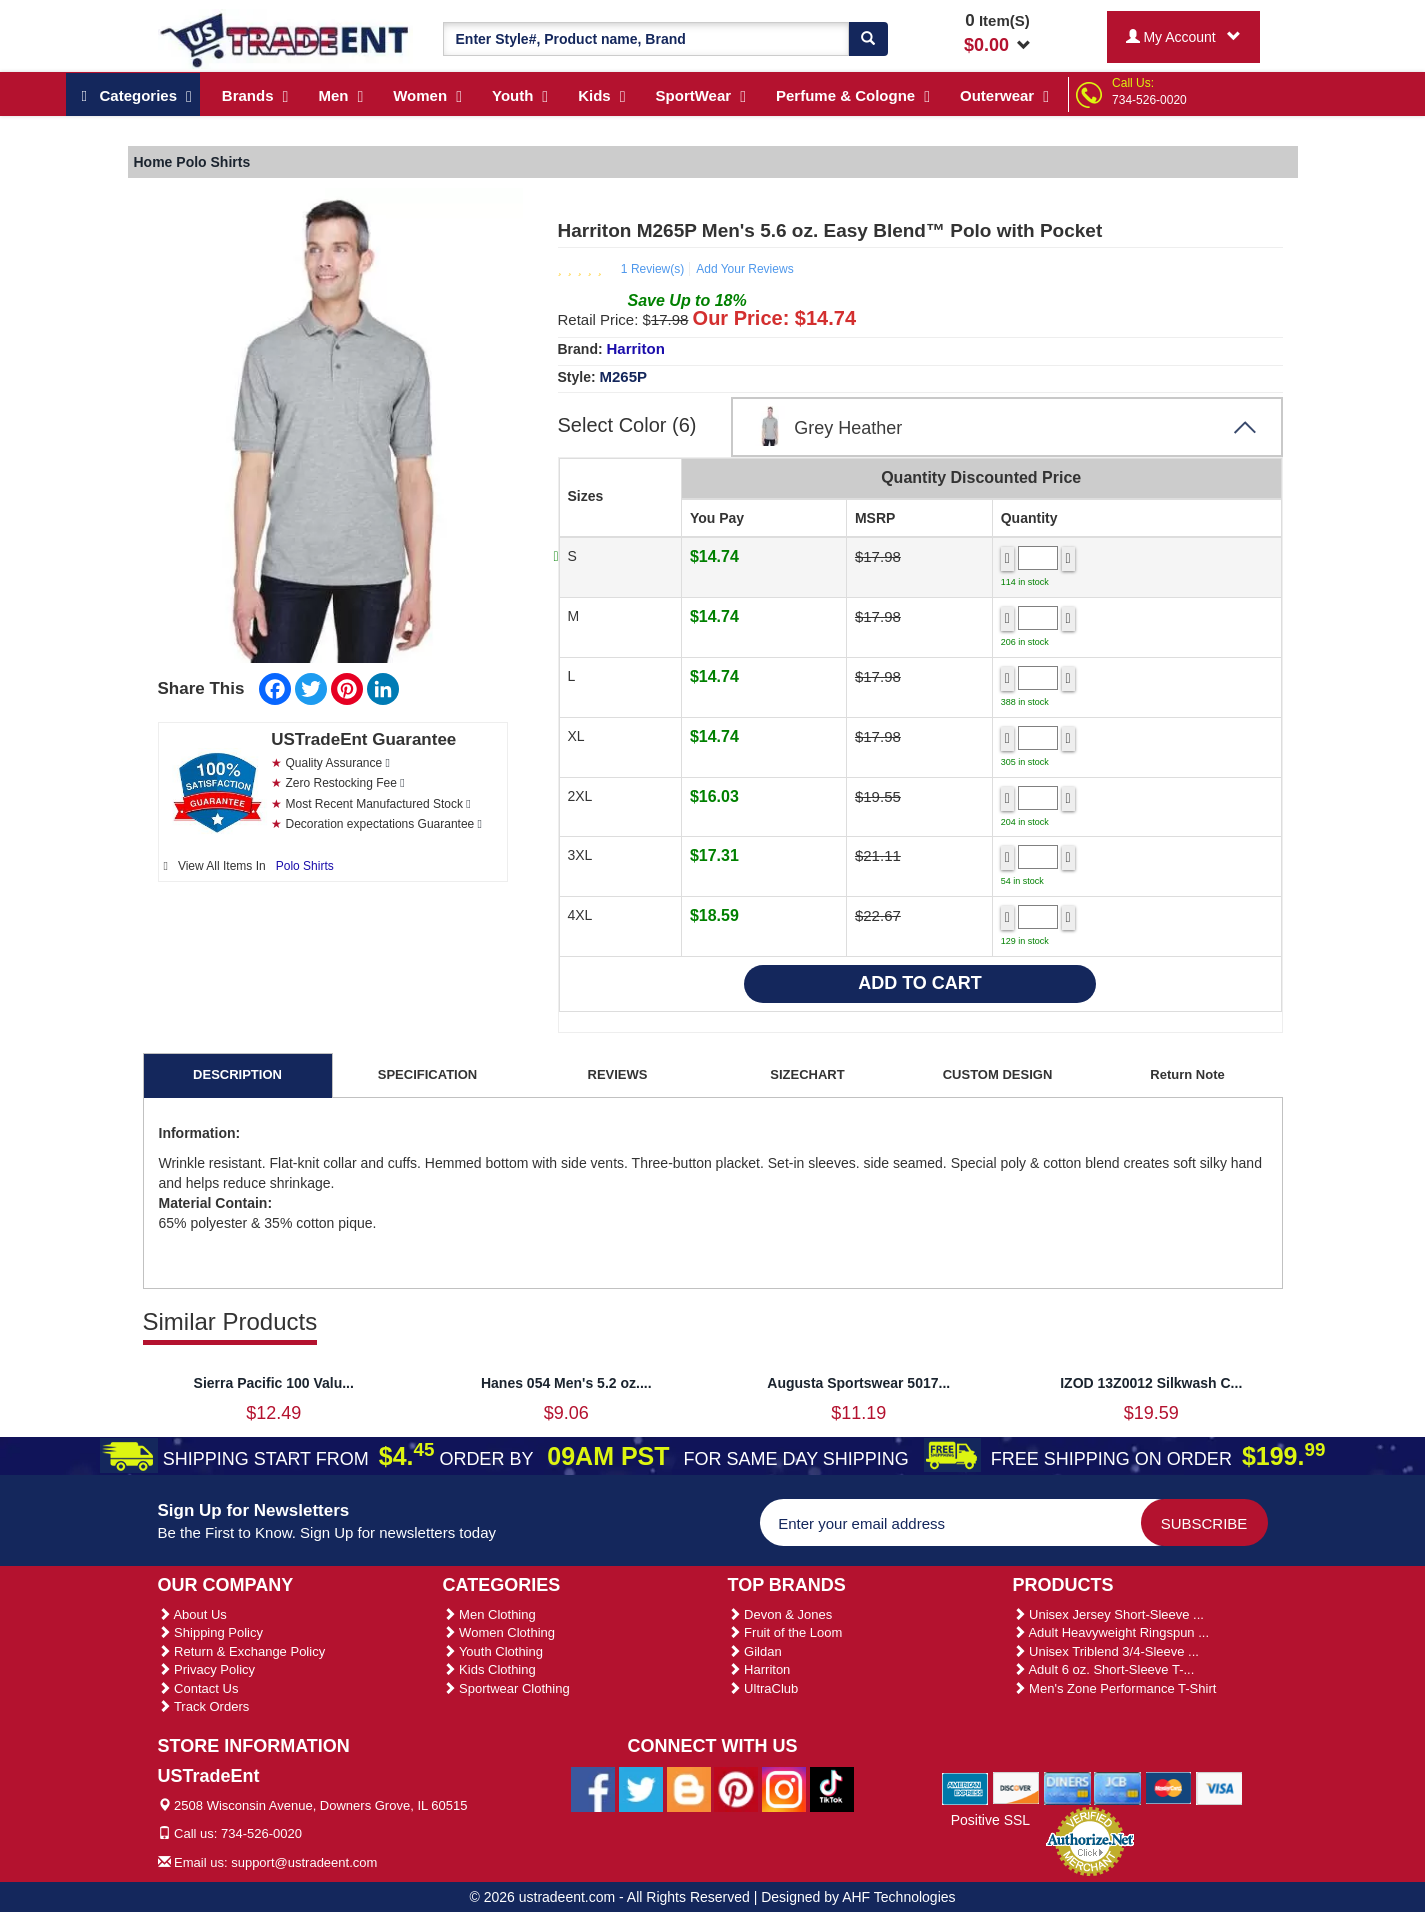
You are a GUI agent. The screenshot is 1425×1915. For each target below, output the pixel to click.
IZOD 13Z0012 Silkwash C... (1151, 1383)
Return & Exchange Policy (242, 1651)
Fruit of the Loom (785, 1632)
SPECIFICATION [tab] (427, 1074)
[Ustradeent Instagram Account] (784, 1788)
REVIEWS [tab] (618, 1074)
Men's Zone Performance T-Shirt (1115, 1688)
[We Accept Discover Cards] (1016, 1787)
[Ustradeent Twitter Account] (641, 1788)
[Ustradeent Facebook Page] (593, 1788)
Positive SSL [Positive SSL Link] (990, 1820)
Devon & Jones (780, 1614)
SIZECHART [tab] (807, 1074)
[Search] (868, 39)
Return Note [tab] (1187, 1074)
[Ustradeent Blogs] (689, 1788)
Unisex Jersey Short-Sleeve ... (1108, 1614)
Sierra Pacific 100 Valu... (274, 1383)
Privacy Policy (207, 1669)
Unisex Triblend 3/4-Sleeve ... (1106, 1651)
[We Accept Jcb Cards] (1117, 1787)
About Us (192, 1614)
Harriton (636, 348)
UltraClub (763, 1688)
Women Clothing (499, 1632)
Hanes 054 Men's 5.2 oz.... (566, 1383)
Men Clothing (489, 1614)
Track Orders (204, 1706)
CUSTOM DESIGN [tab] (998, 1074)
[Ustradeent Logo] (285, 39)
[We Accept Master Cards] (1168, 1787)
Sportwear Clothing (506, 1688)
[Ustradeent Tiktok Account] (832, 1788)
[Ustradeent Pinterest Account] (736, 1788)
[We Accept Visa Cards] (1219, 1787)
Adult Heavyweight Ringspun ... (1111, 1632)
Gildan (755, 1651)
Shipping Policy (211, 1632)
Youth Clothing (493, 1651)
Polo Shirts (305, 866)
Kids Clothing (489, 1669)
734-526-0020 (1149, 100)
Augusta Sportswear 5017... (858, 1383)
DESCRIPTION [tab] (237, 1074)
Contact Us (198, 1688)
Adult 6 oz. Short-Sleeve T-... (1104, 1669)
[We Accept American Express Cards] (965, 1787)
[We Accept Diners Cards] (1067, 1787)
